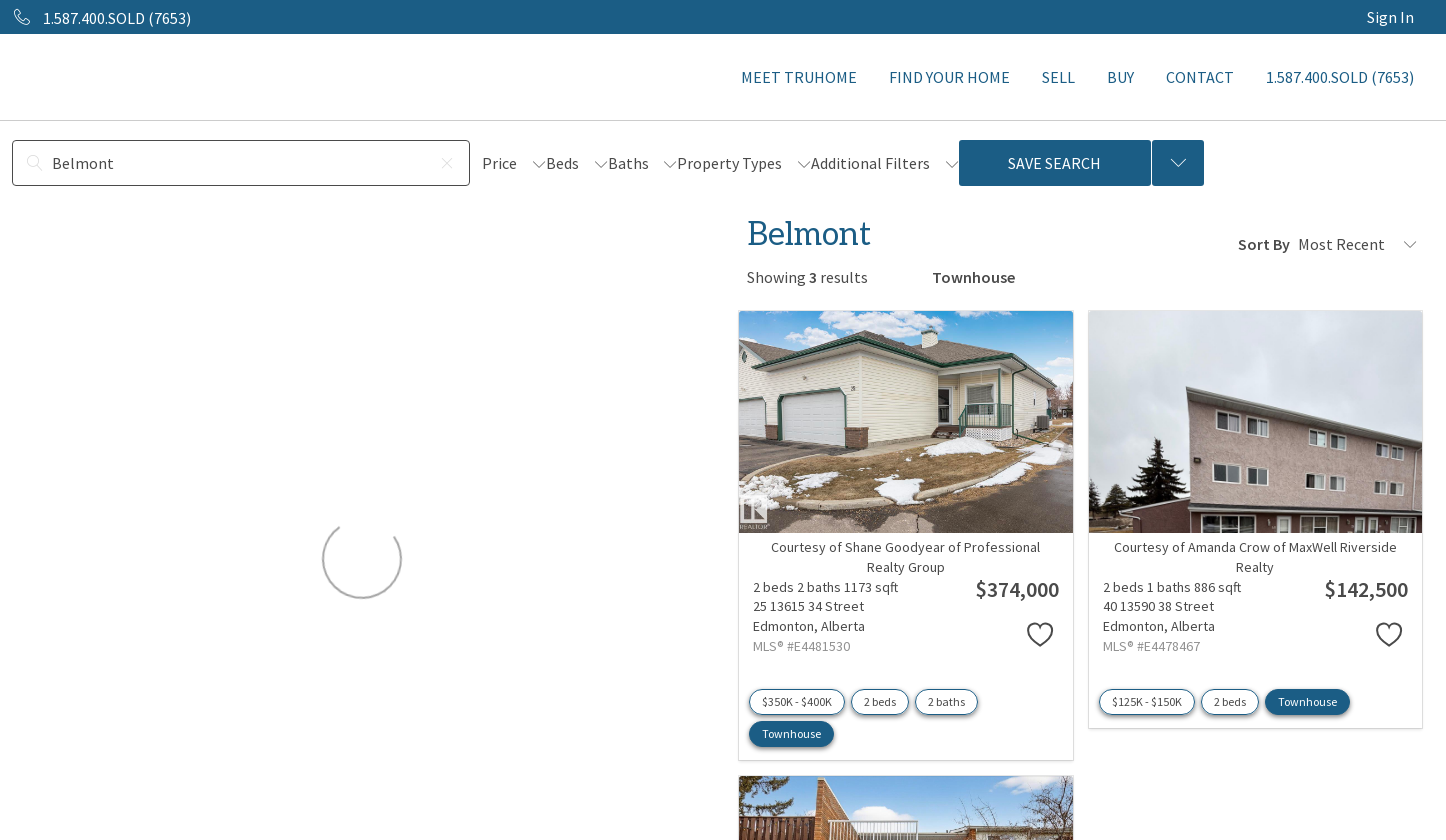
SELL (1058, 77)
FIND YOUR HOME (949, 77)
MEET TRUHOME (799, 77)
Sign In (1390, 17)
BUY (1120, 77)
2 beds (880, 701)
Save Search (1054, 163)
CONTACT (1200, 77)
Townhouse (791, 733)
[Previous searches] (1178, 163)
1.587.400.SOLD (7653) (1340, 77)
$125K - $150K (1147, 701)
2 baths (946, 701)
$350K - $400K (797, 701)
